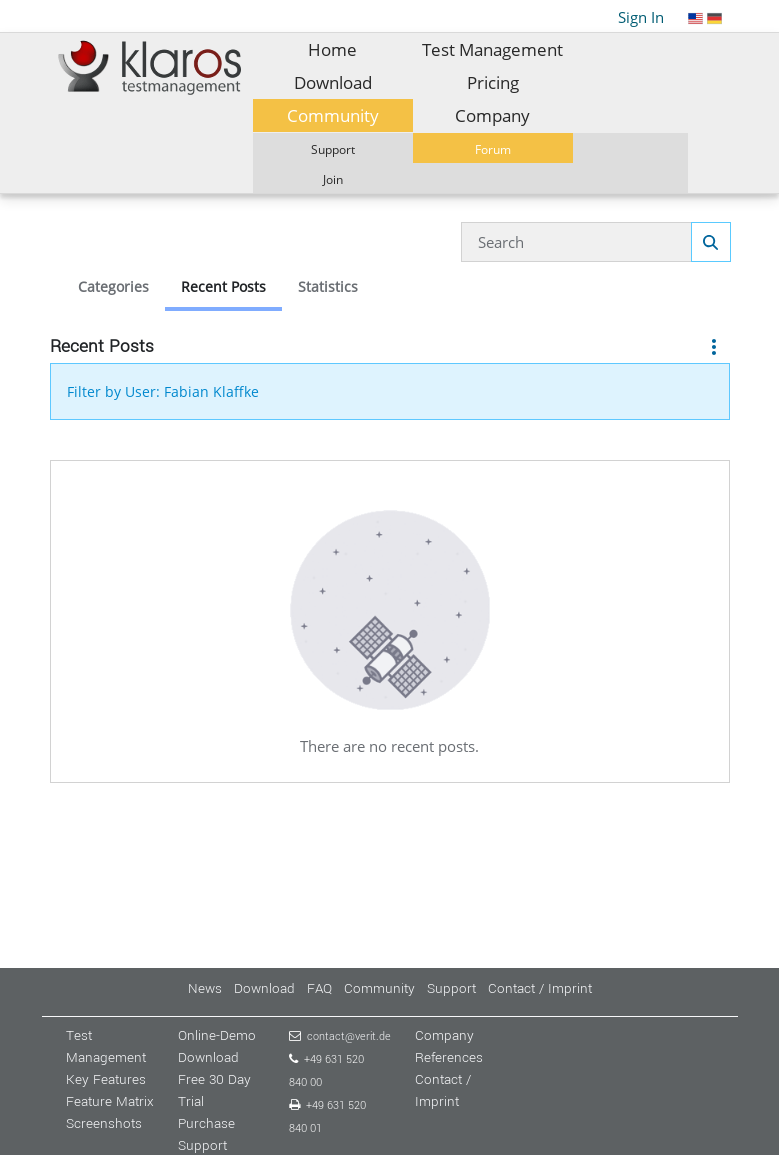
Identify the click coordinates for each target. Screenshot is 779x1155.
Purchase (206, 1123)
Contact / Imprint (540, 988)
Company (444, 1035)
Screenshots (104, 1123)
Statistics (328, 286)
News (205, 988)
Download (264, 988)
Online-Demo (217, 1035)
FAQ (319, 988)
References (449, 1057)
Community (379, 988)
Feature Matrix (110, 1101)
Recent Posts (223, 286)
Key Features (106, 1079)
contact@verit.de (349, 1036)
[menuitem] (333, 49)
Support (451, 988)
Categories (113, 286)
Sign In (641, 17)
